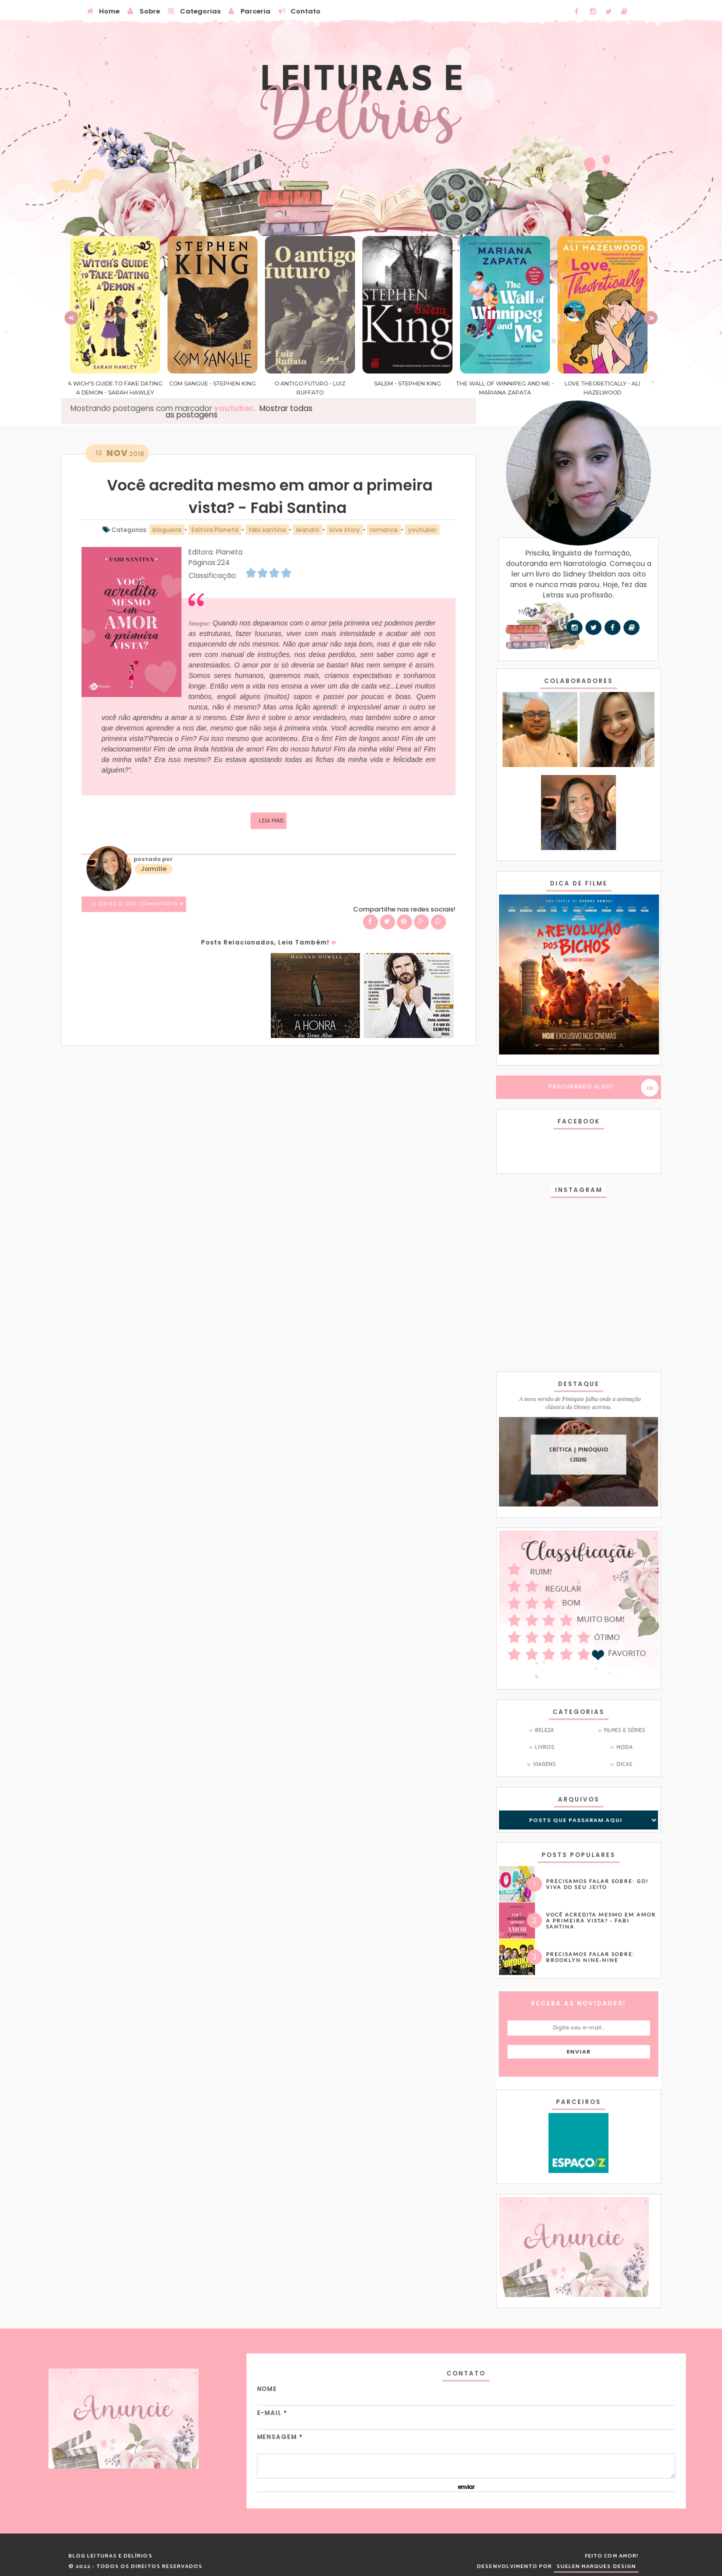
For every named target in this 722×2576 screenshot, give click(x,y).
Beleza (544, 1730)
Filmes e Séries (625, 1730)
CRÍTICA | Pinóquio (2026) (578, 1455)
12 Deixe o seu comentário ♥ (138, 904)
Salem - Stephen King (410, 383)
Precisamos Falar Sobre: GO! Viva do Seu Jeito (597, 1884)
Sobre (143, 10)
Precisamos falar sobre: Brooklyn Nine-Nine (590, 1957)
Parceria (249, 10)
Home (103, 10)
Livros (544, 1747)
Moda (624, 1747)
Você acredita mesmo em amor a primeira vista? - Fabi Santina (601, 1921)
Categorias (193, 10)
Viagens (544, 1764)
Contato (299, 10)
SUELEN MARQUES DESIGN (596, 2566)
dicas (624, 1764)
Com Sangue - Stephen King (215, 383)
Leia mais (271, 821)
